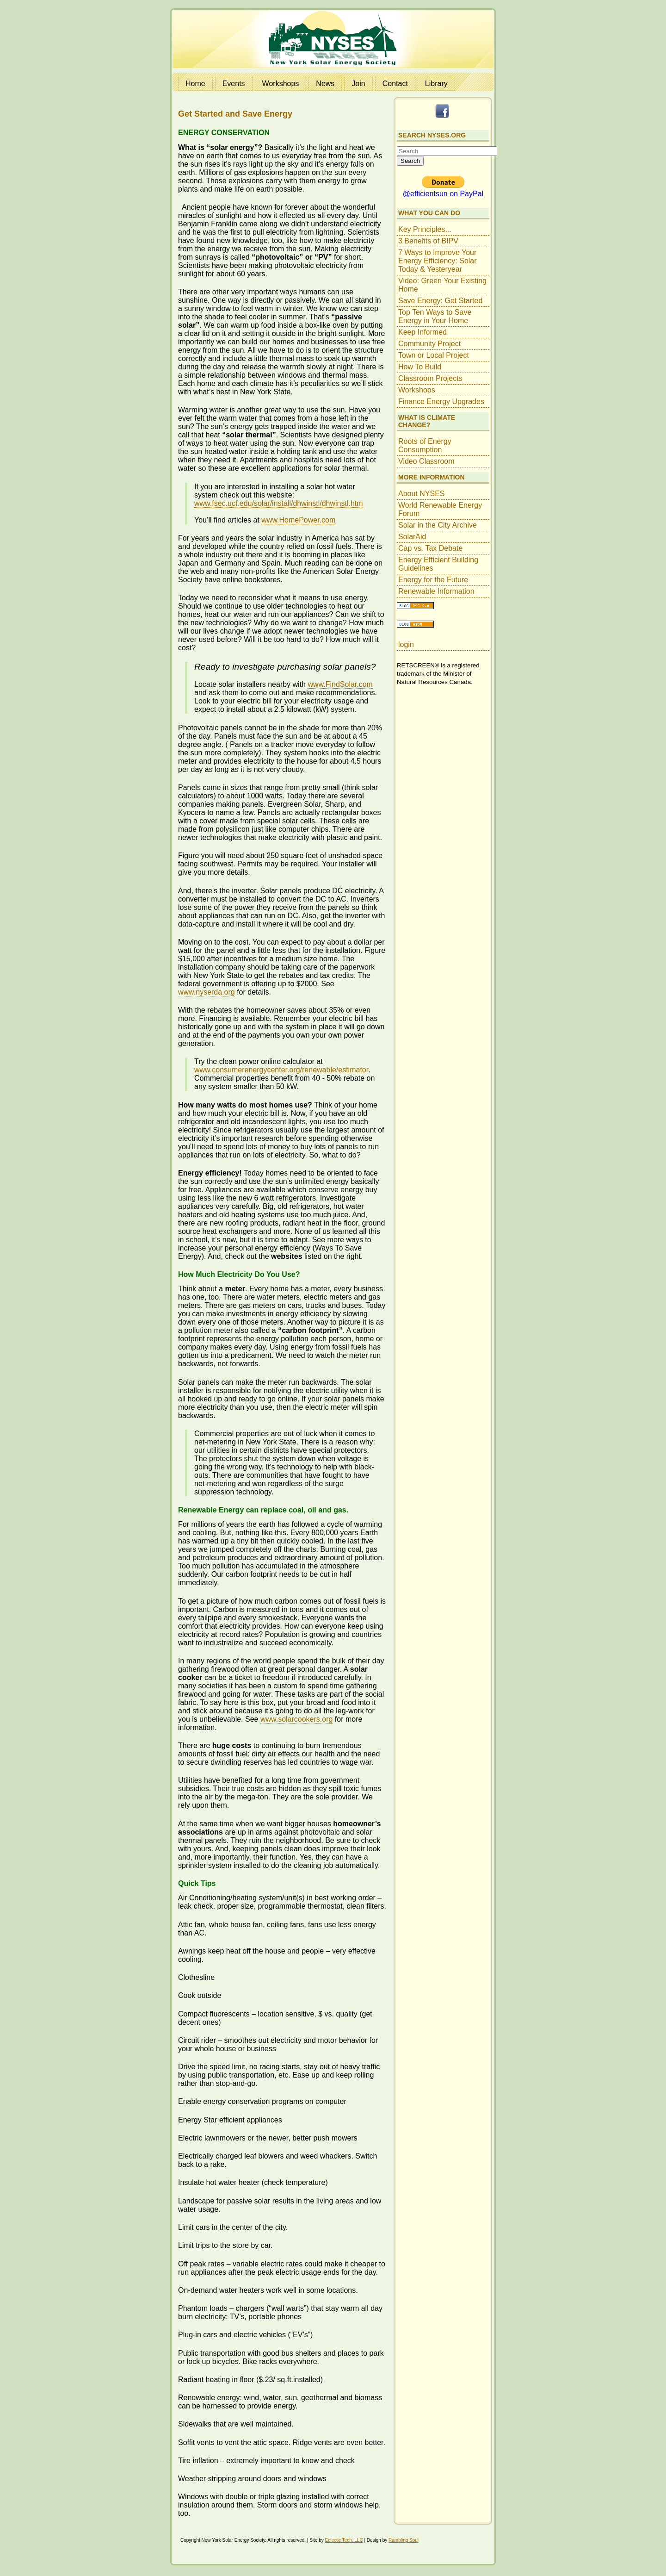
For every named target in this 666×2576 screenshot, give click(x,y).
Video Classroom (426, 461)
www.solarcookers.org (296, 1719)
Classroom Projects (430, 378)
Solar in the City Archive (437, 525)
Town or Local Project (433, 355)
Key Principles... (424, 229)
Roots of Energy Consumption (424, 445)
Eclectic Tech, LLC (344, 2540)
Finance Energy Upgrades (441, 401)
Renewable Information (436, 591)
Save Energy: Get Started (440, 301)
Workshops (280, 83)
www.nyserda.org (206, 992)
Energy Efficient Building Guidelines (438, 564)
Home (195, 83)
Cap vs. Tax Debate (430, 548)
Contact (395, 83)
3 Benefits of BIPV (428, 241)
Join (358, 83)
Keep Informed (422, 332)
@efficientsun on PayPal (443, 194)
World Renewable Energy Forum (440, 509)
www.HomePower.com (298, 520)
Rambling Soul (403, 2540)
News (325, 83)
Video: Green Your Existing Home (442, 285)
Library (436, 83)
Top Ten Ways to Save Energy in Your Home (434, 316)
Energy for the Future (433, 580)
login (406, 644)
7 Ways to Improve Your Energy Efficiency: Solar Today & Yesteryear (437, 261)
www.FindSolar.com (340, 684)
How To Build (419, 367)
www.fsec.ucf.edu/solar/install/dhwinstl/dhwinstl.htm (278, 503)
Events (233, 83)
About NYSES (421, 494)
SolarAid (412, 537)
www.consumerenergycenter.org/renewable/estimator (281, 1070)
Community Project (429, 344)
